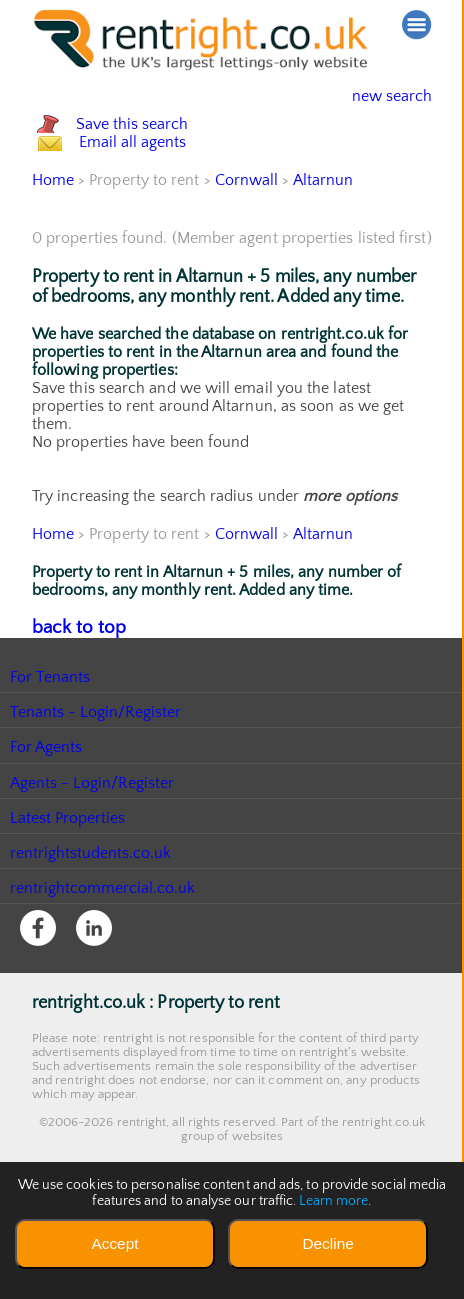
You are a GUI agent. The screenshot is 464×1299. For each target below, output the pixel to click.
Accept (114, 1243)
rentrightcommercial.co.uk (103, 971)
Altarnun (323, 266)
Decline (327, 1243)
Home (53, 266)
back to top (71, 712)
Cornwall (247, 266)
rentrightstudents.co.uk (91, 936)
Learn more (334, 1201)
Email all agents (151, 206)
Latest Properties (68, 901)
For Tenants (50, 760)
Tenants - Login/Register (96, 795)
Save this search (152, 145)
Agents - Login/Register (93, 866)
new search (376, 96)
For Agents (46, 830)
